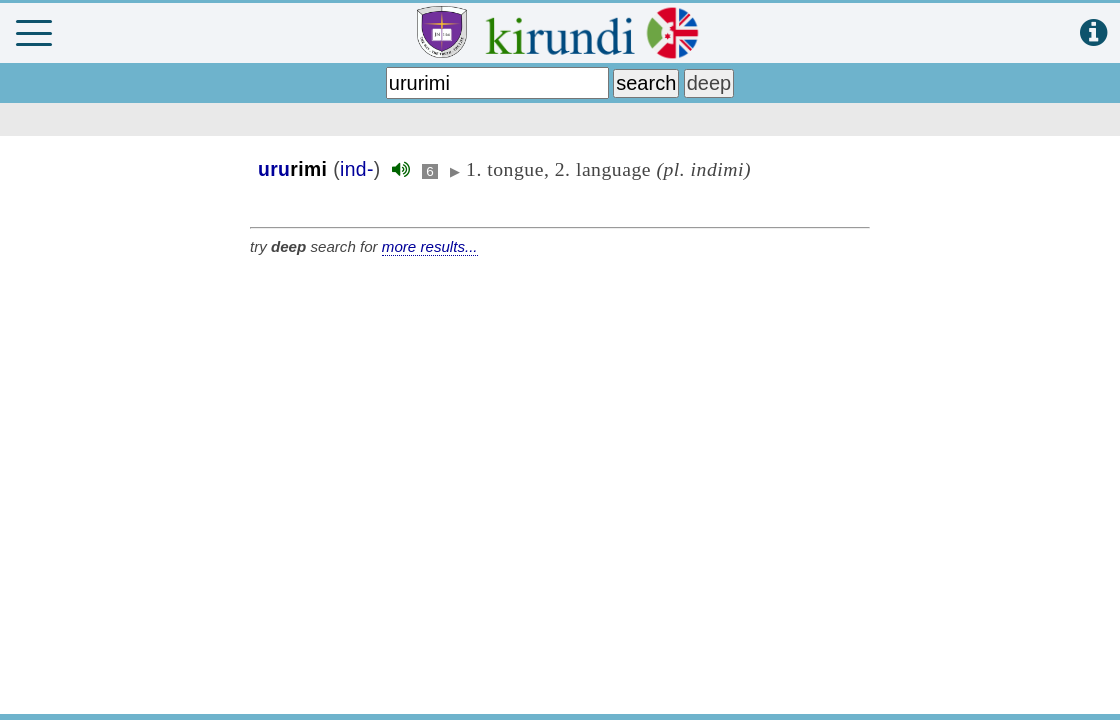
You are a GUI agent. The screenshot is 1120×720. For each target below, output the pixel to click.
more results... (430, 246)
